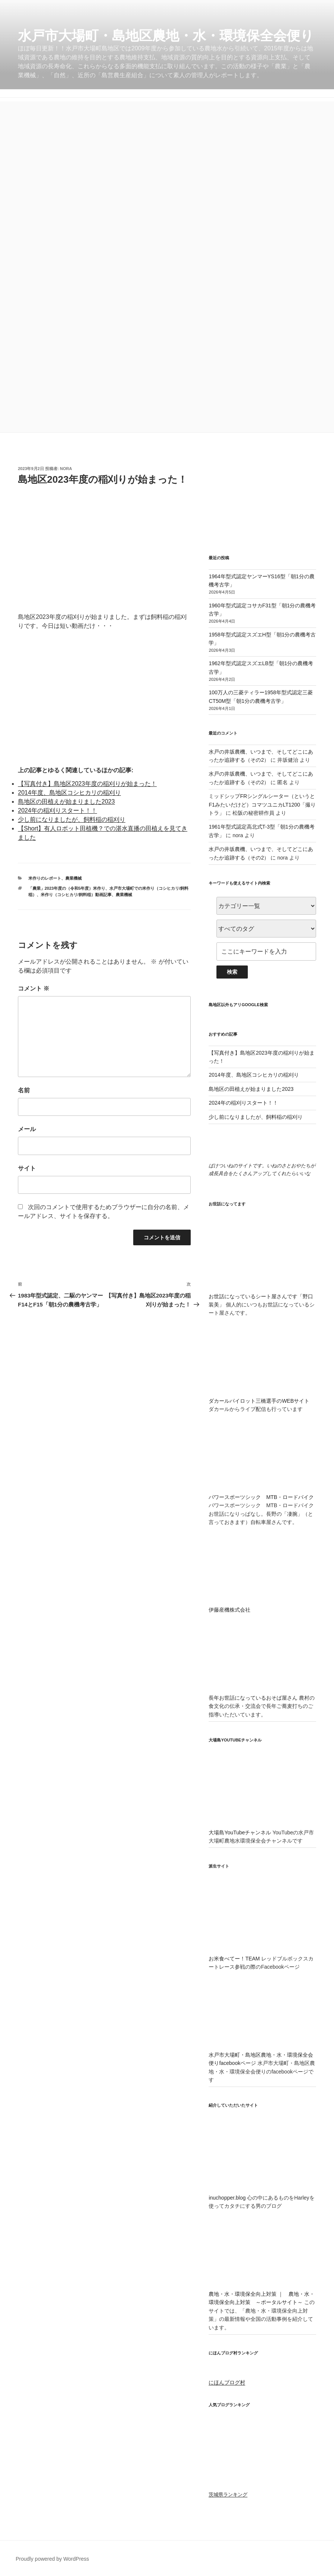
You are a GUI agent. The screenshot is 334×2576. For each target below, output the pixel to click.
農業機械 (73, 878)
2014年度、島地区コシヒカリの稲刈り (69, 792)
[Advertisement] (167, 153)
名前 (24, 1090)
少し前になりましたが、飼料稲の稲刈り (71, 819)
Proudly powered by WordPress (52, 2559)
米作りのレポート (44, 878)
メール (27, 1129)
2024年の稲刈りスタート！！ (57, 810)
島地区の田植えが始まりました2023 (66, 801)
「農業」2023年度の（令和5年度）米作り (67, 888)
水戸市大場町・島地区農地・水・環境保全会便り (166, 35)
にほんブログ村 (227, 2382)
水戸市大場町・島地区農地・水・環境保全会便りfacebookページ (262, 2055)
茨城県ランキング (228, 2494)
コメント (33, 988)
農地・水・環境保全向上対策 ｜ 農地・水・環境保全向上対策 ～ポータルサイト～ (262, 2294)
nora (66, 468)
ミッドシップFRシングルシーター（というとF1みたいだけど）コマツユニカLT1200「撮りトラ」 (262, 804)
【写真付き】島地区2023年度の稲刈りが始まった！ (87, 783)
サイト (27, 1168)
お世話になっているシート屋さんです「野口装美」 (262, 1296)
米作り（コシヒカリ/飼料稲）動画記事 (76, 894)
